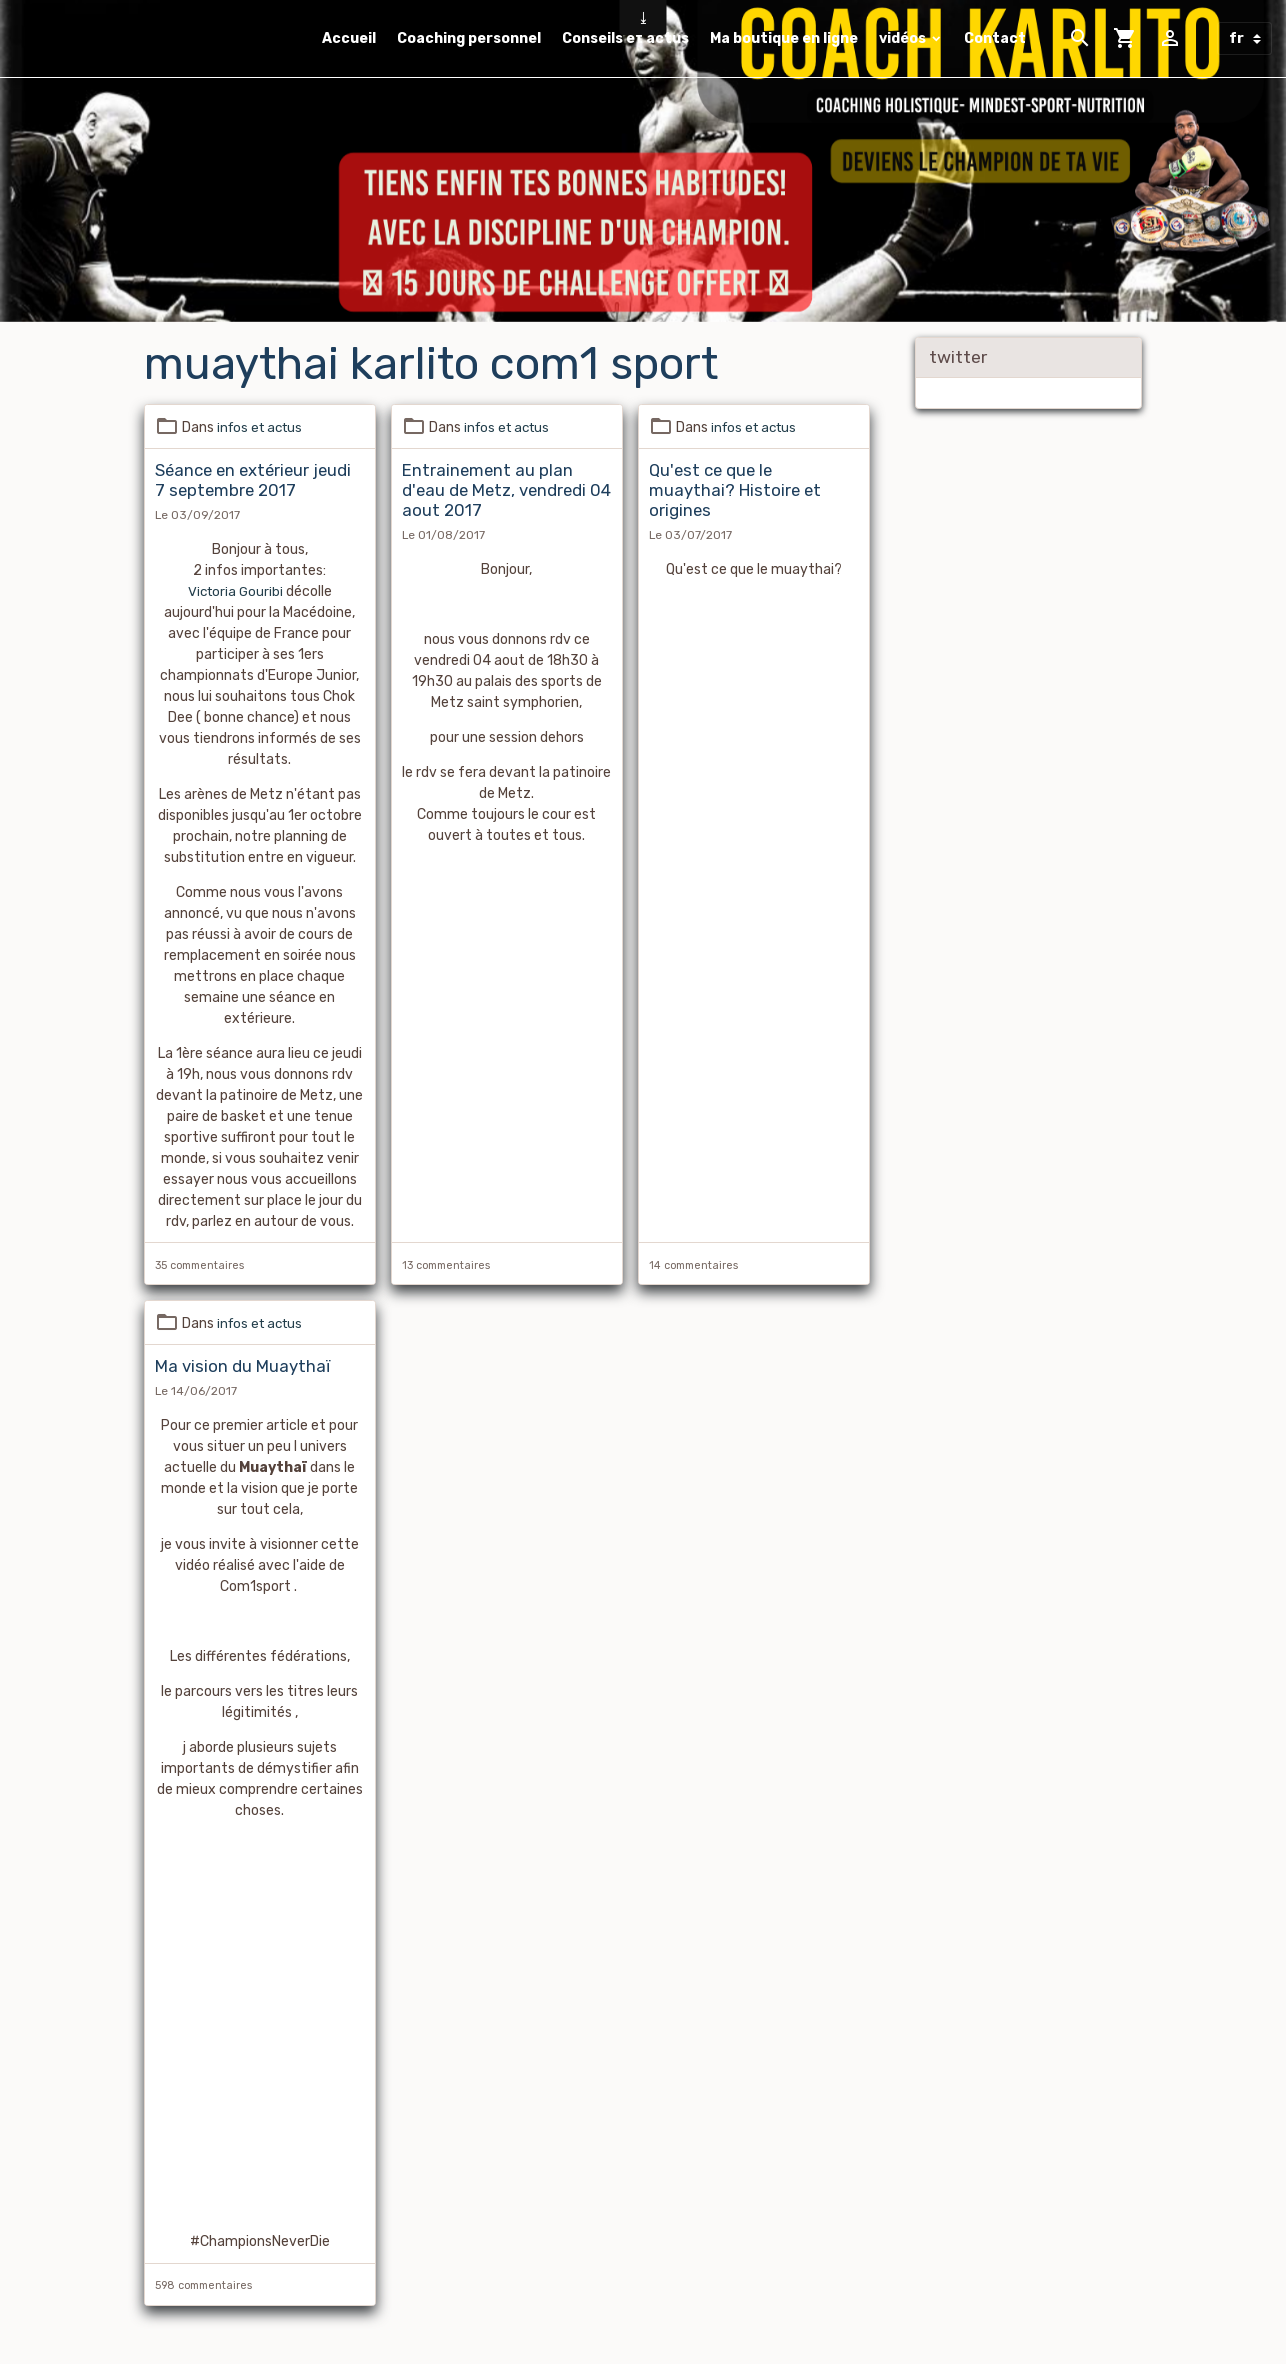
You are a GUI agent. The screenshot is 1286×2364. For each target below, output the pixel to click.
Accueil (349, 38)
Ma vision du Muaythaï (242, 1367)
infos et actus (263, 427)
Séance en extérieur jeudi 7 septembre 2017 (253, 480)
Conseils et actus (625, 38)
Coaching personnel (469, 38)
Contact (995, 38)
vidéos (904, 38)
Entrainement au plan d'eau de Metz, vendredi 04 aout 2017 (506, 490)
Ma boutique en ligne (784, 38)
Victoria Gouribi (235, 591)
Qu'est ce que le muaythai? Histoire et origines (735, 490)
